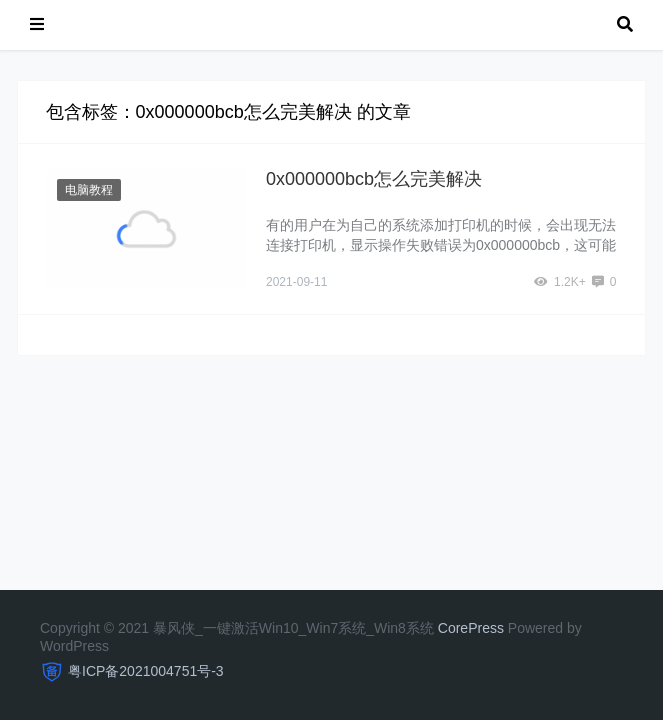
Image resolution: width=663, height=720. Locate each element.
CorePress (471, 628)
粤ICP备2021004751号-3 (146, 671)
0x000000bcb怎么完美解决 (374, 179)
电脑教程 (89, 190)
